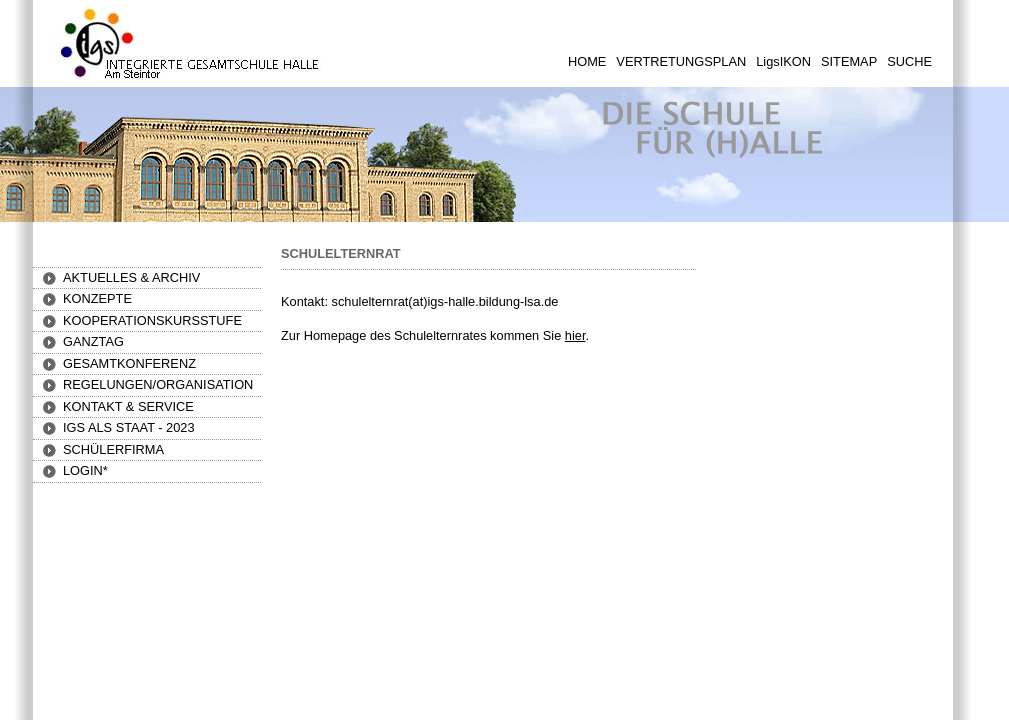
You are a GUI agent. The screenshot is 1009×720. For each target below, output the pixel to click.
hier (575, 335)
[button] (97, 298)
